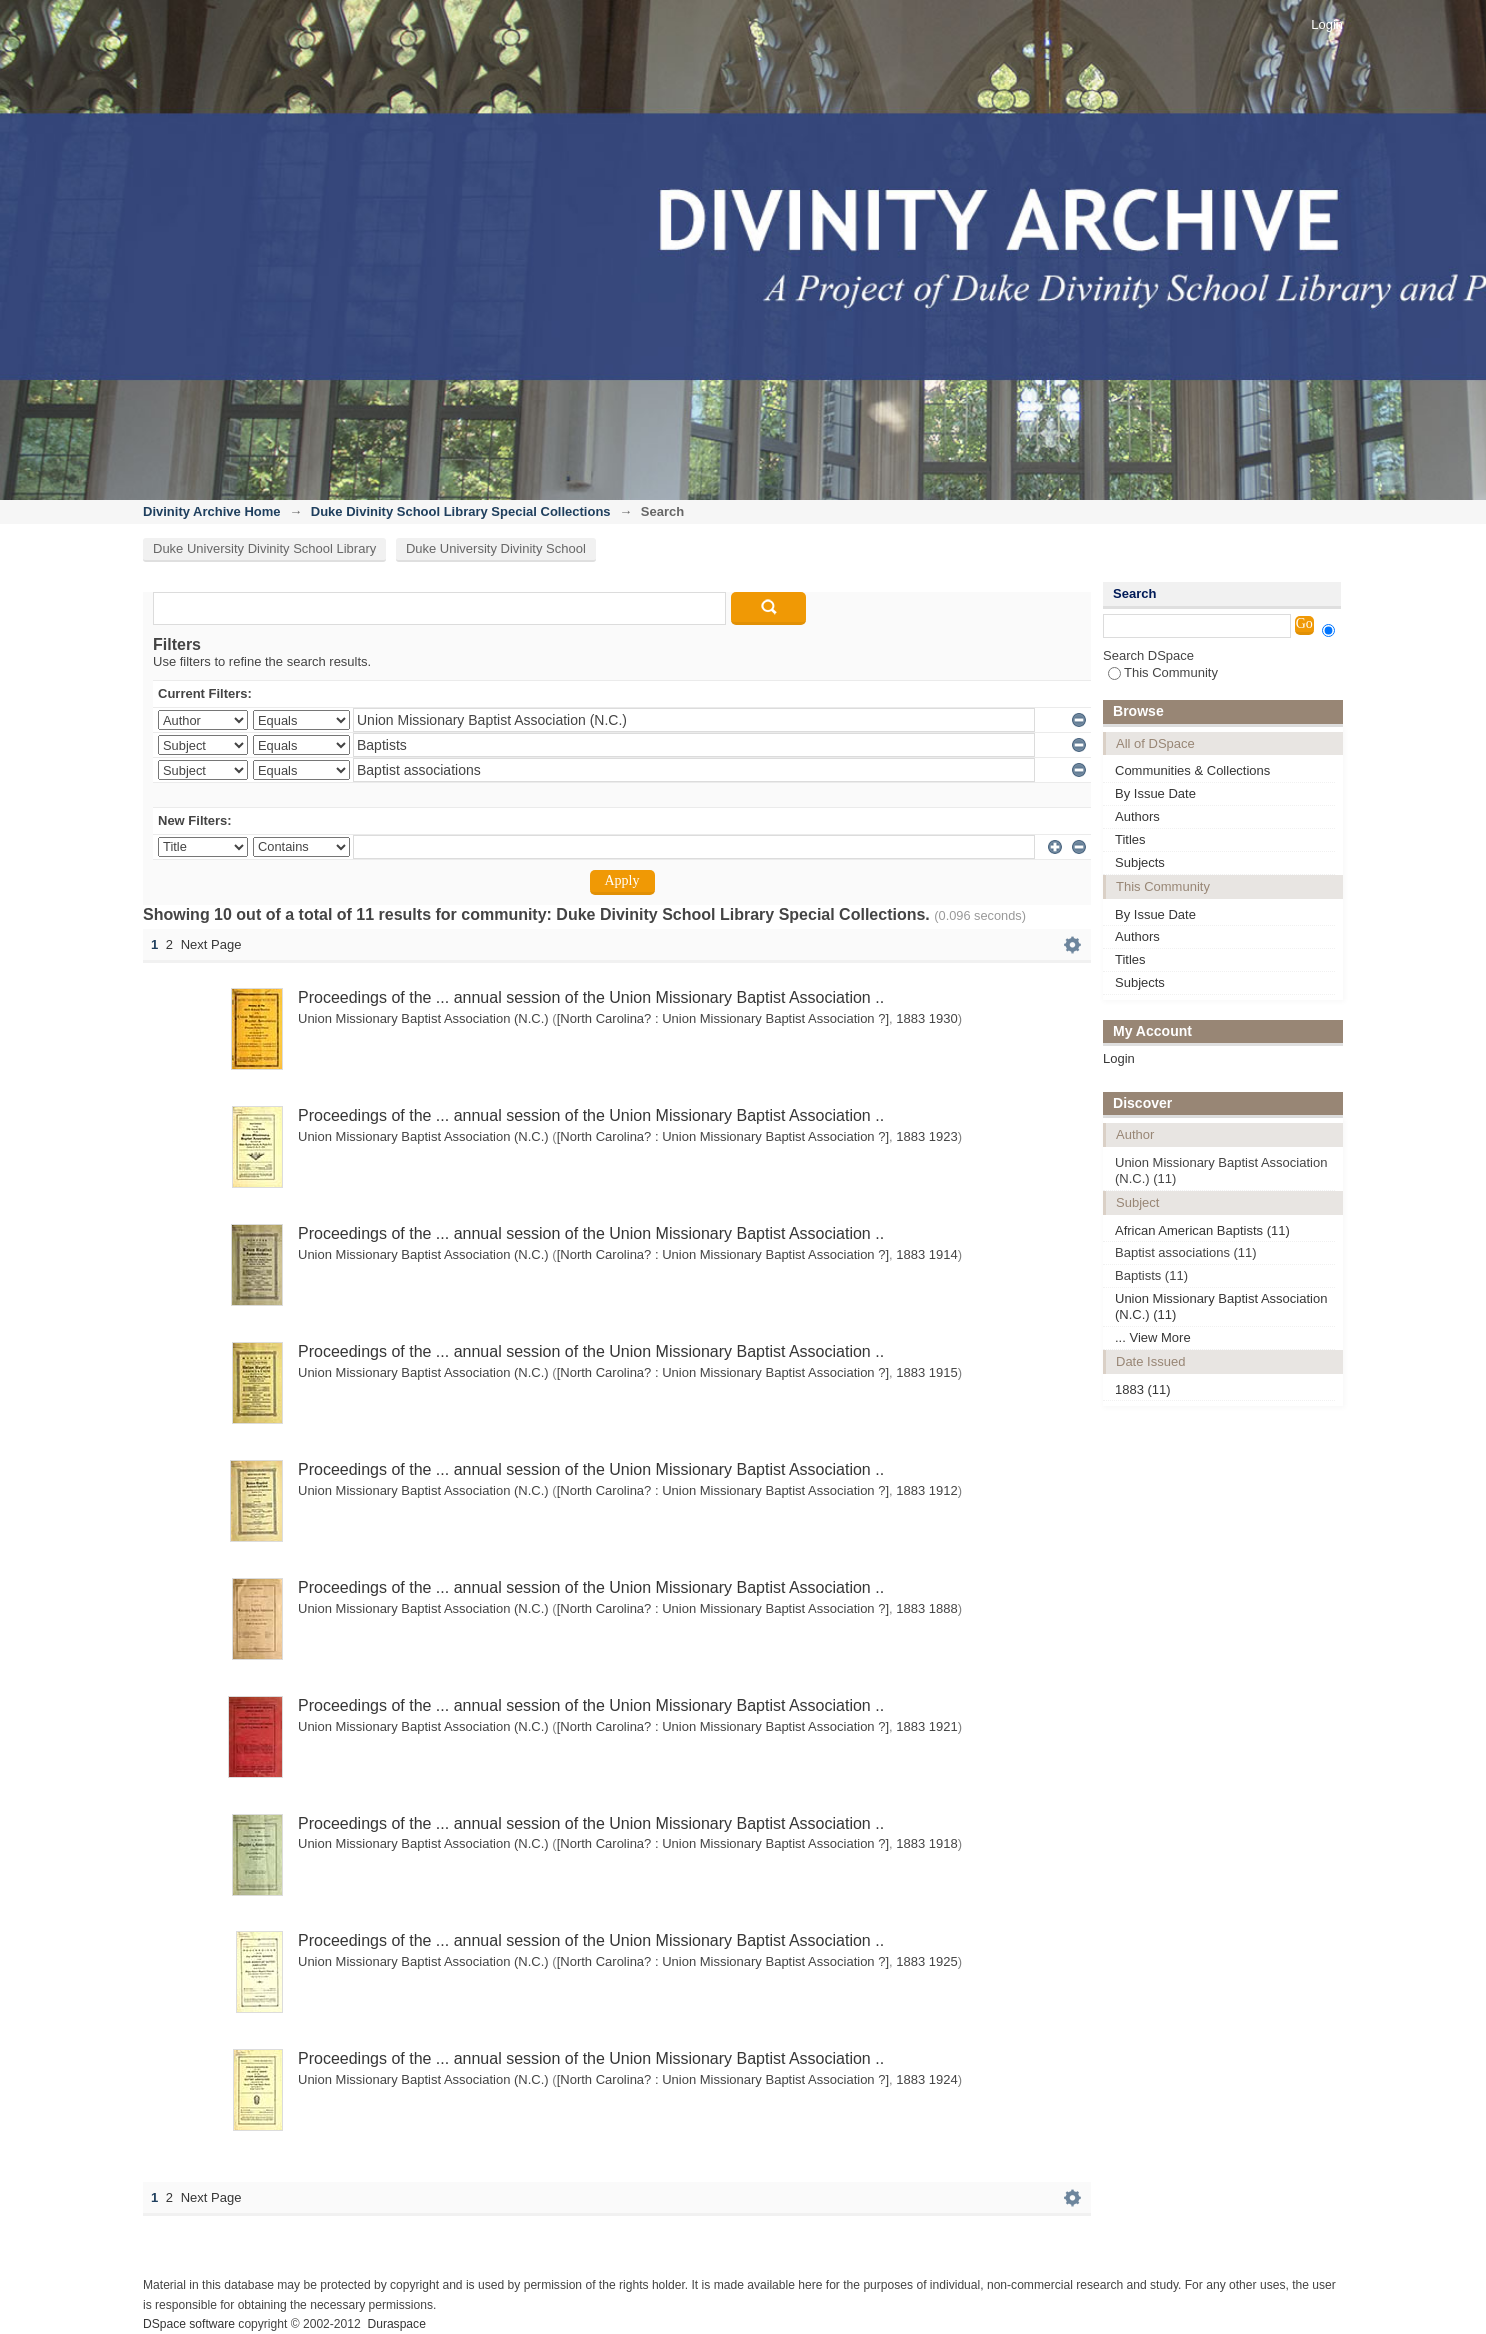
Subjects (1140, 862)
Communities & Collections (1192, 770)
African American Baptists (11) (1202, 1230)
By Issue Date (1155, 793)
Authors (1137, 816)
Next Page (211, 944)
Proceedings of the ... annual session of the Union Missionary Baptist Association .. (591, 997)
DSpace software (189, 2324)
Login (1327, 24)
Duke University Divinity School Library (264, 548)
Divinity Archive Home (212, 511)
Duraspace (396, 2324)
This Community (1163, 672)
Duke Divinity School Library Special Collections (461, 511)
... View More (1153, 1337)
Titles (1130, 839)
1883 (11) (1143, 1389)
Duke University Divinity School (496, 548)
